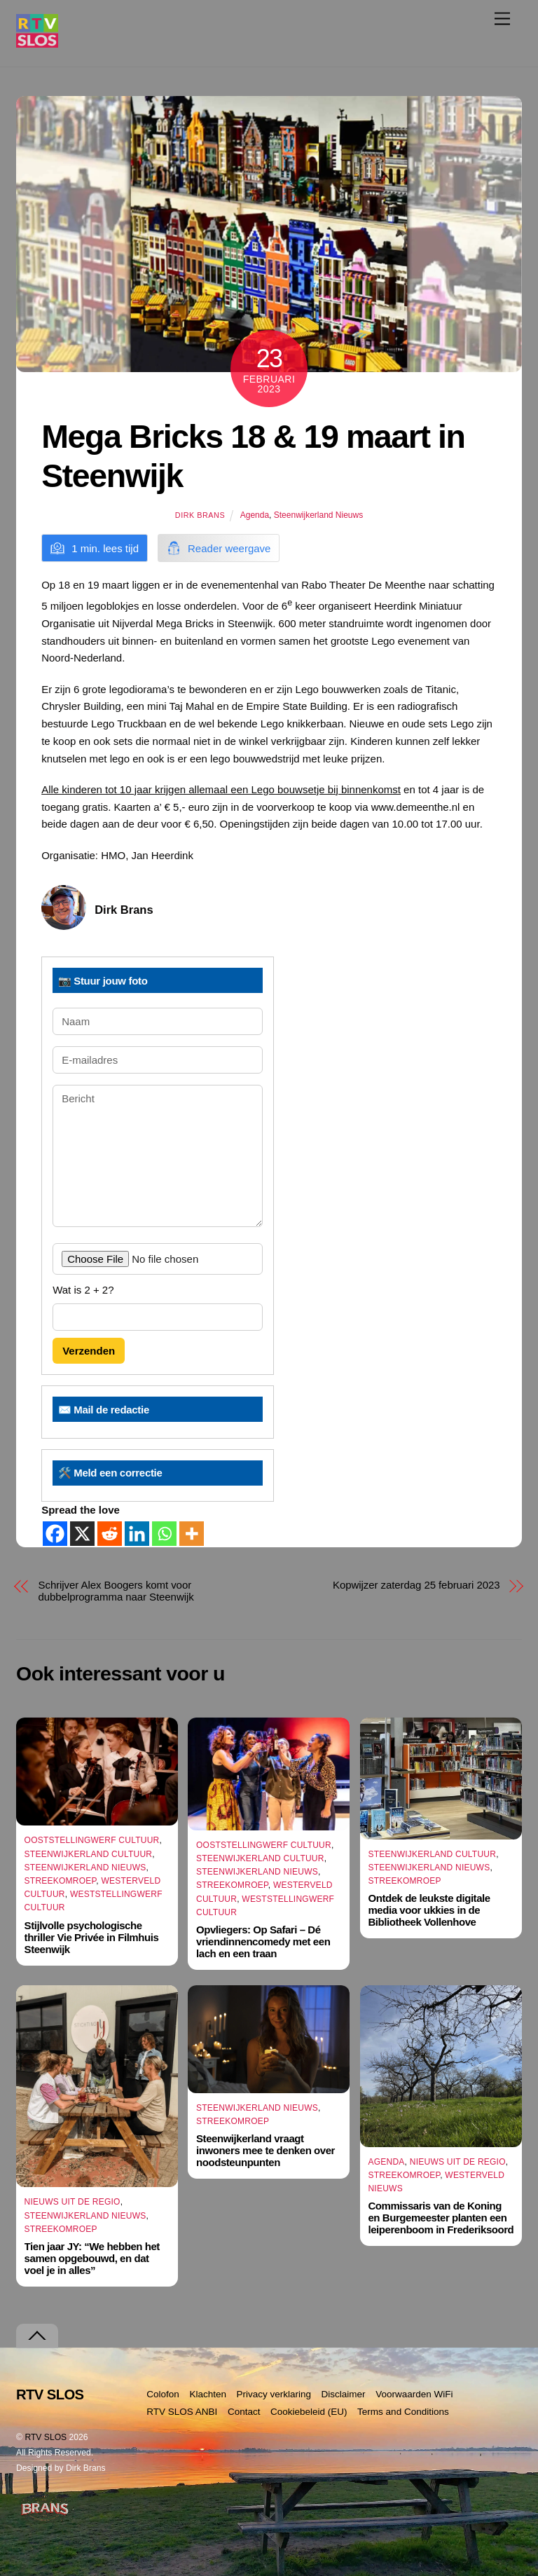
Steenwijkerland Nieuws (318, 515)
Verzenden (88, 1351)
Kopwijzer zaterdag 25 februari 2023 (416, 1585)
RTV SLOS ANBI (181, 2411)
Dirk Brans (200, 515)
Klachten (207, 2394)
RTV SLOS (46, 2437)
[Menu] (502, 18)
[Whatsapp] (164, 1533)
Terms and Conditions (403, 2411)
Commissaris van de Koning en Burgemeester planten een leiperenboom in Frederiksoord (440, 2217)
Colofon (162, 2394)
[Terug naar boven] (37, 2336)
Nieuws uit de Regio (72, 2202)
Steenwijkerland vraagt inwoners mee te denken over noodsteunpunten (265, 2150)
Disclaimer (344, 2394)
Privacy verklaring (274, 2394)
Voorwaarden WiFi (414, 2394)
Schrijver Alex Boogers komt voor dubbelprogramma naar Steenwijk (116, 1591)
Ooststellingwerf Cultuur (92, 1840)
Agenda (254, 515)
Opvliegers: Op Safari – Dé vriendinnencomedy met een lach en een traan (263, 1941)
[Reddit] (109, 1533)
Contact (244, 2411)
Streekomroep (61, 1881)
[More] (191, 1533)
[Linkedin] (137, 1533)
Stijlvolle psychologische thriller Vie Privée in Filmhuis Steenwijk (92, 1937)
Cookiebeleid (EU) (308, 2411)
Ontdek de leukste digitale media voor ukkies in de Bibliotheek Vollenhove (429, 1910)
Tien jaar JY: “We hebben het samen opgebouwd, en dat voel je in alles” (92, 2258)
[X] (82, 1533)
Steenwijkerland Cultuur (89, 1854)
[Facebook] (55, 1533)
